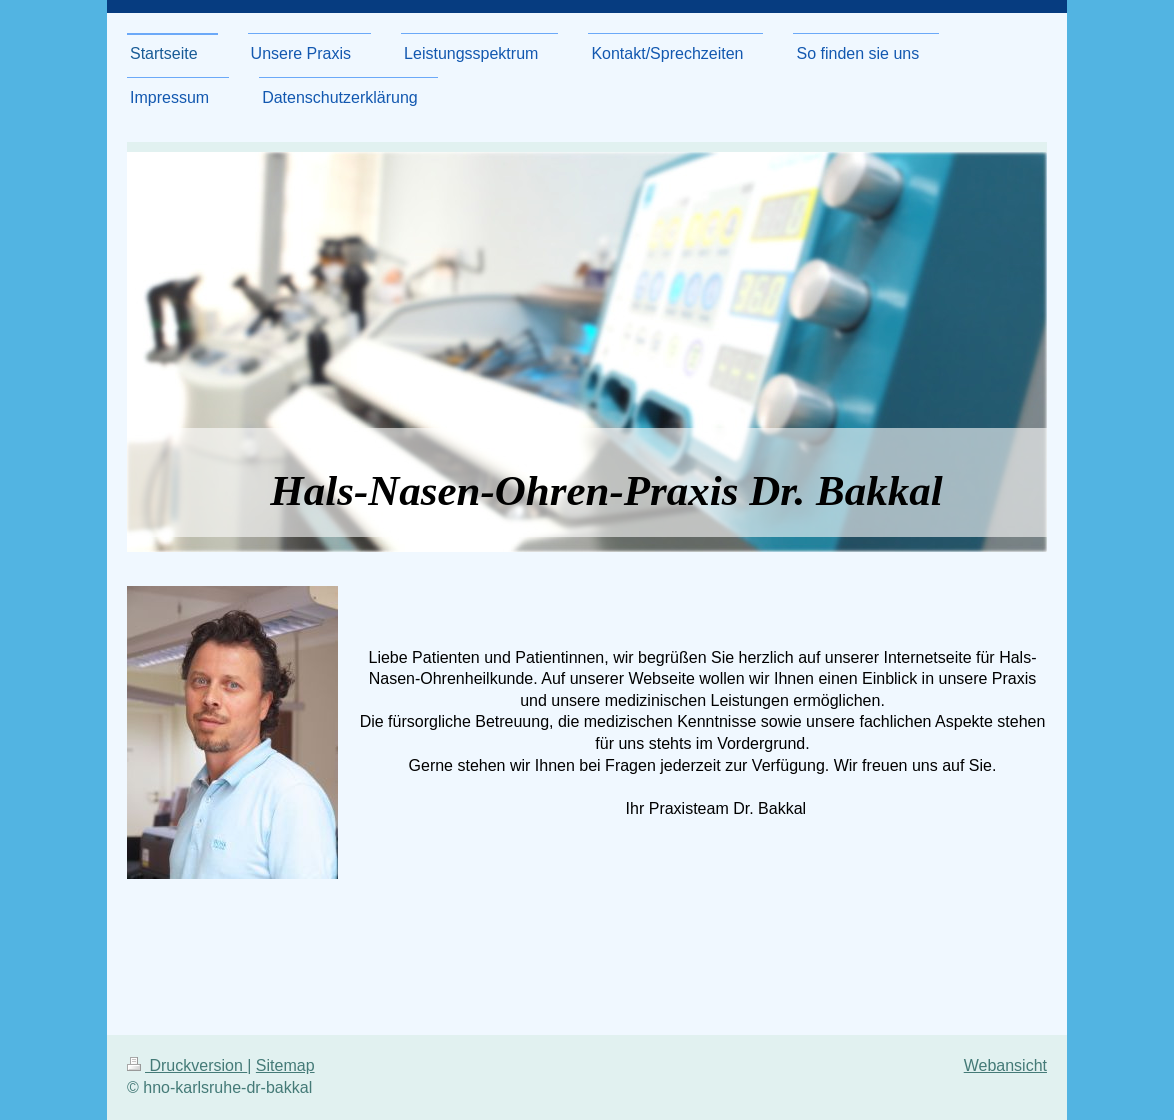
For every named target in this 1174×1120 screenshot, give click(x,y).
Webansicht (1005, 1065)
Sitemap (285, 1065)
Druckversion (187, 1065)
